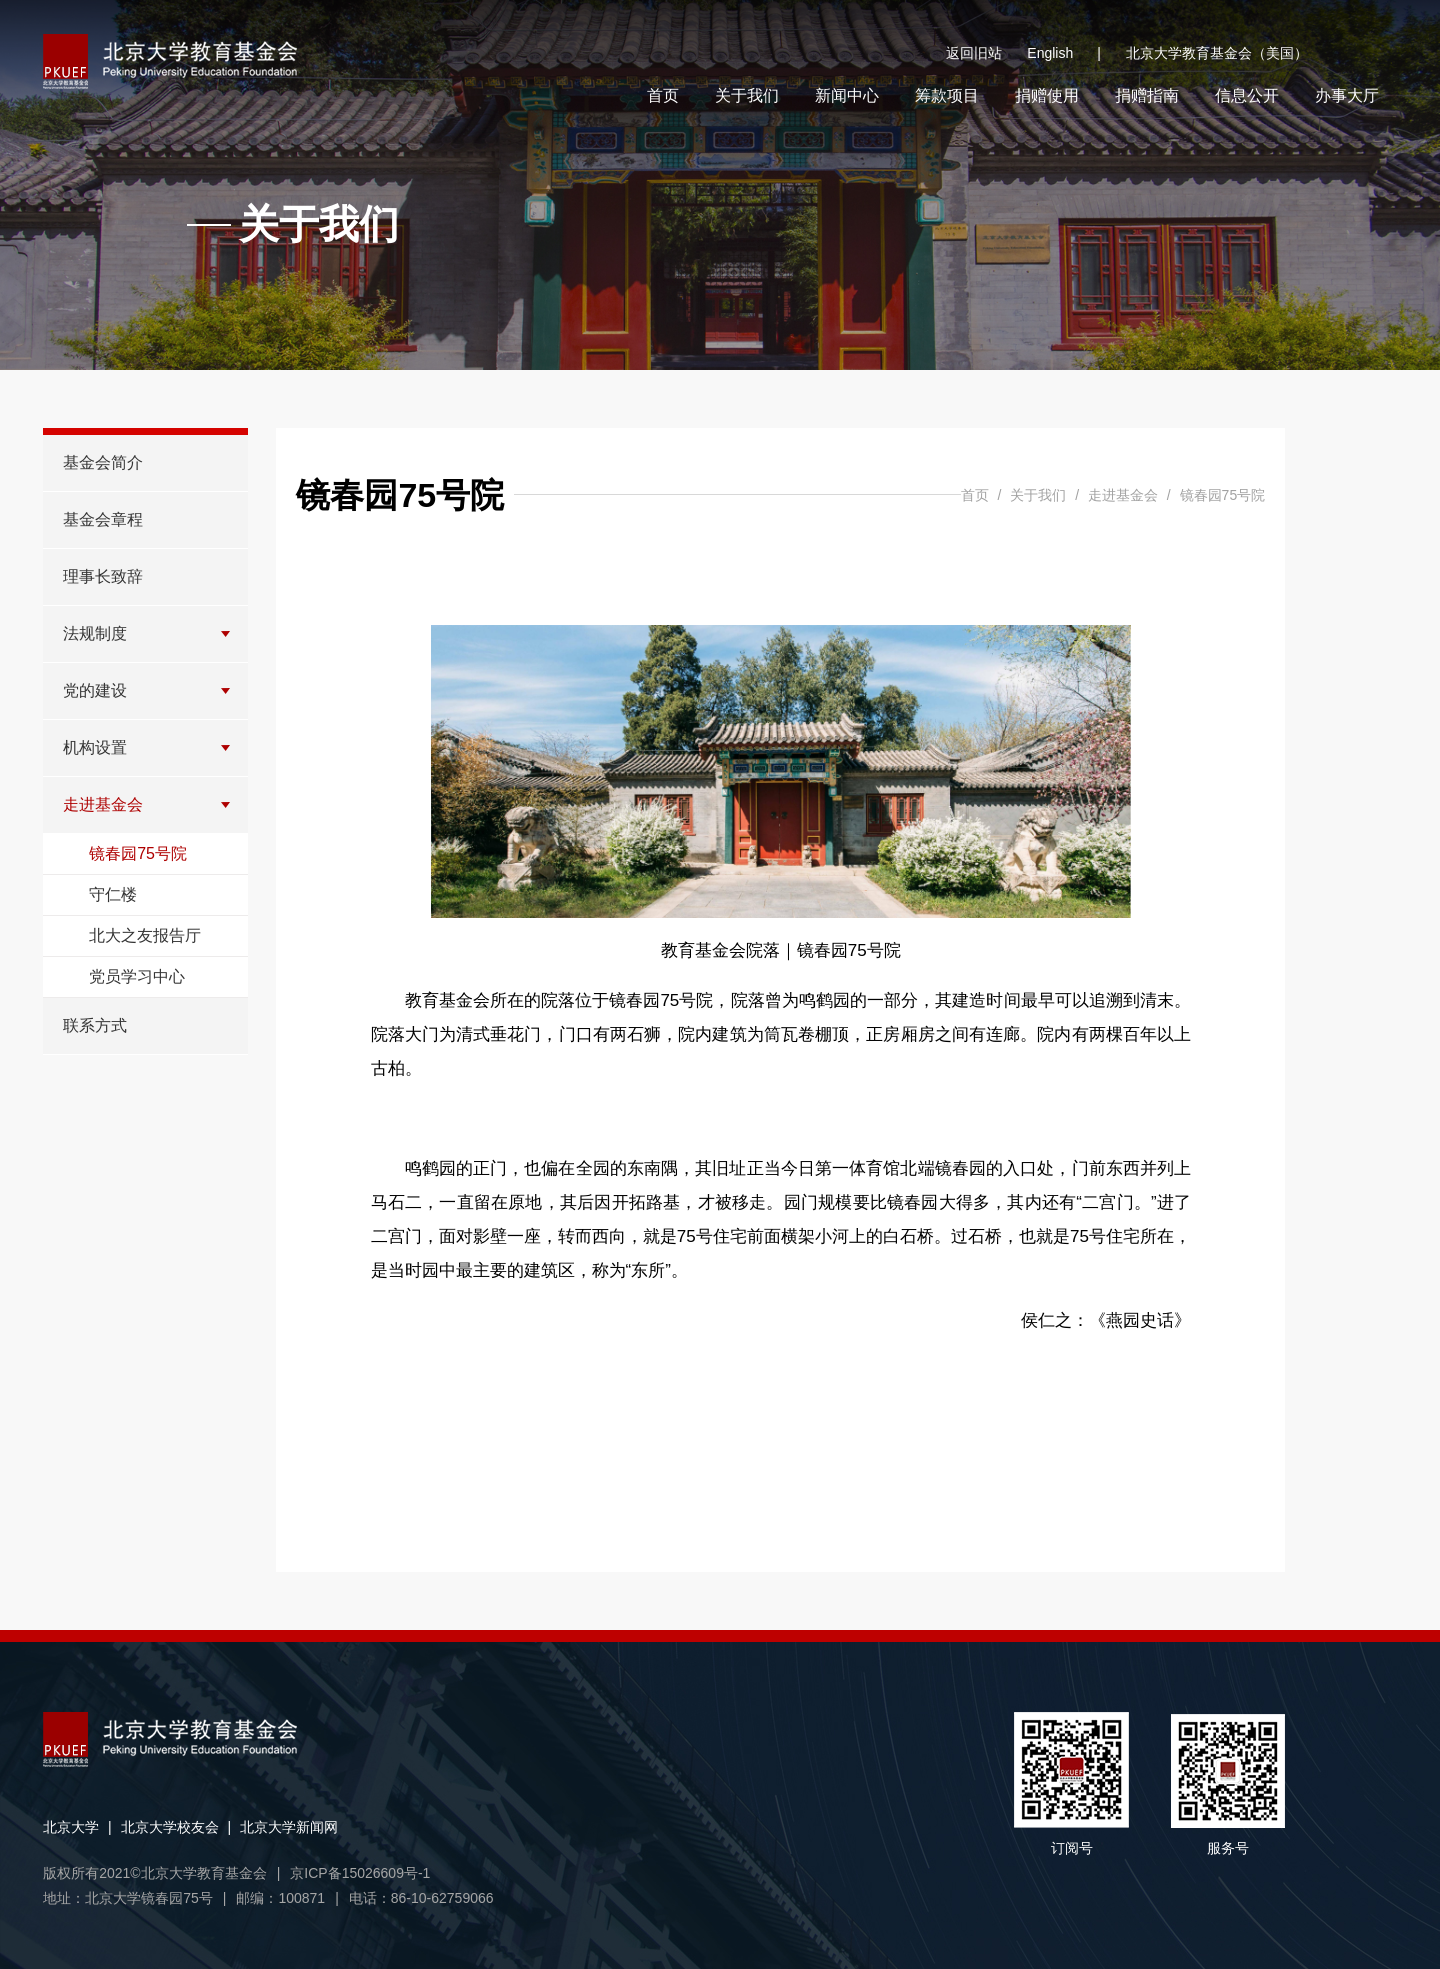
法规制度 (95, 633)
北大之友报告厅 (145, 935)
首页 (663, 95)
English (1063, 53)
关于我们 (747, 95)
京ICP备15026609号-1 (360, 1873)
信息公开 (1247, 95)
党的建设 (95, 690)
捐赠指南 (1147, 95)
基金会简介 (103, 462)
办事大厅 (1347, 95)
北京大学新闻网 (289, 1827)
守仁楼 (113, 894)
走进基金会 (103, 804)
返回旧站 (974, 53)
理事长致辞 (103, 576)
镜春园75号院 (138, 853)
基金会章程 (103, 519)
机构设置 (95, 747)
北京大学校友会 (170, 1827)
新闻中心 (847, 95)
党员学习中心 (137, 976)
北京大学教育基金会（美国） (1217, 53)
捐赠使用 (1047, 95)
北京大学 (71, 1827)
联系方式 (95, 1025)
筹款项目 (947, 95)
